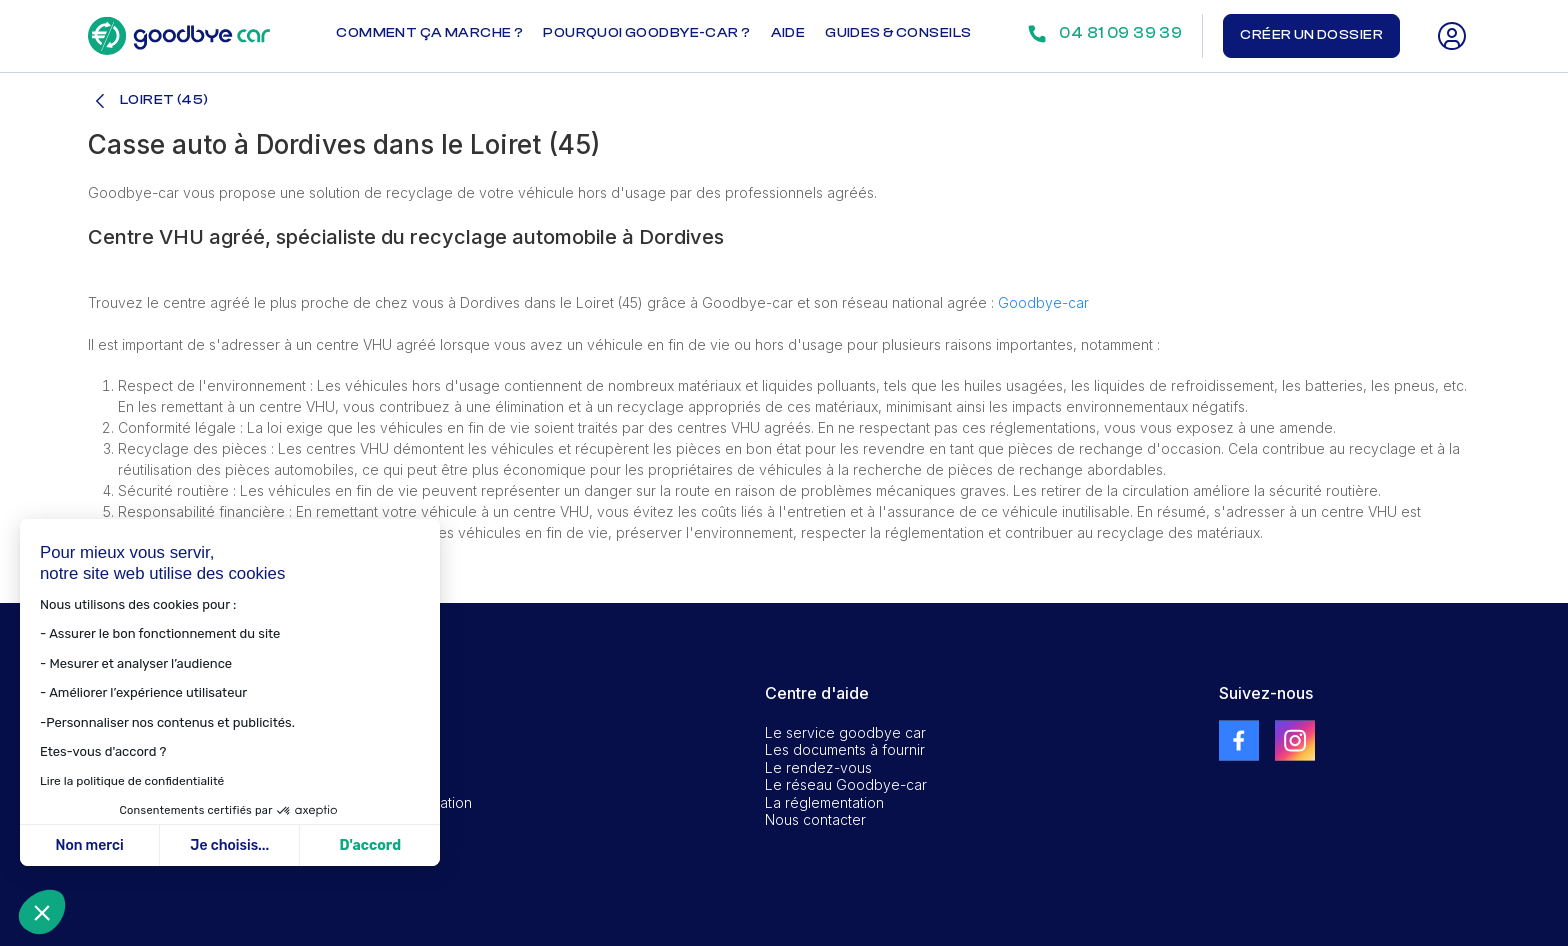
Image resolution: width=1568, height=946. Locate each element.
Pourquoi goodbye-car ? (646, 33)
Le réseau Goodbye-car (846, 784)
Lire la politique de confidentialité (132, 781)
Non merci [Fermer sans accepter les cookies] (89, 845)
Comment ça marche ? (429, 33)
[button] (42, 912)
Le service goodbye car (845, 732)
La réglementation (824, 802)
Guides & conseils (898, 33)
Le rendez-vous (818, 767)
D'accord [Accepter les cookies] (370, 845)
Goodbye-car (1043, 302)
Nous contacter (815, 819)
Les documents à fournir (845, 749)
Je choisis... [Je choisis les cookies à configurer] (229, 845)
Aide (788, 33)
